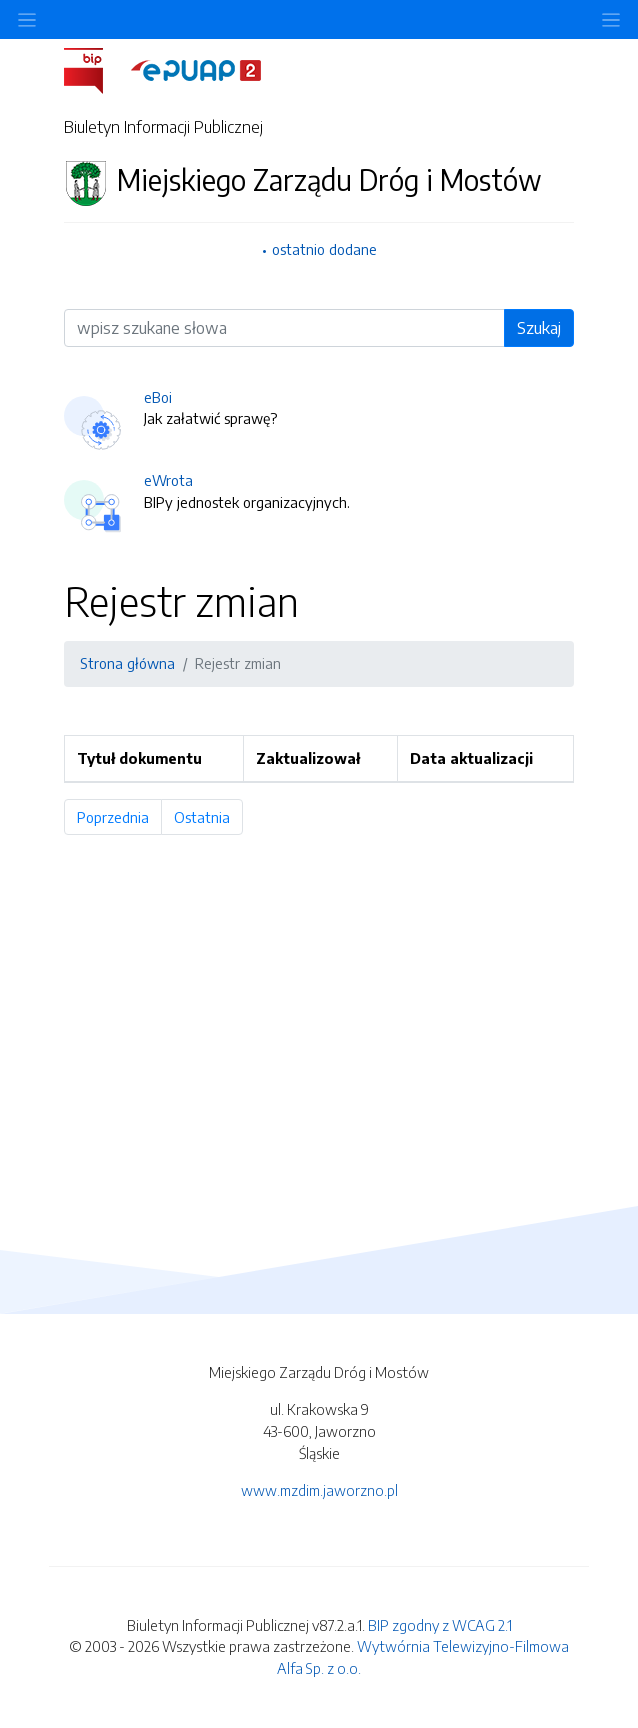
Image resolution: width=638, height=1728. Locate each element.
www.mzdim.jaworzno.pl (319, 1490)
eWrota (168, 480)
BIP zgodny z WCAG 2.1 (440, 1625)
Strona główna (127, 663)
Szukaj (539, 328)
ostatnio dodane (324, 249)
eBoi (158, 397)
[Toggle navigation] (611, 19)
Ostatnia (208, 817)
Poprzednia (119, 817)
